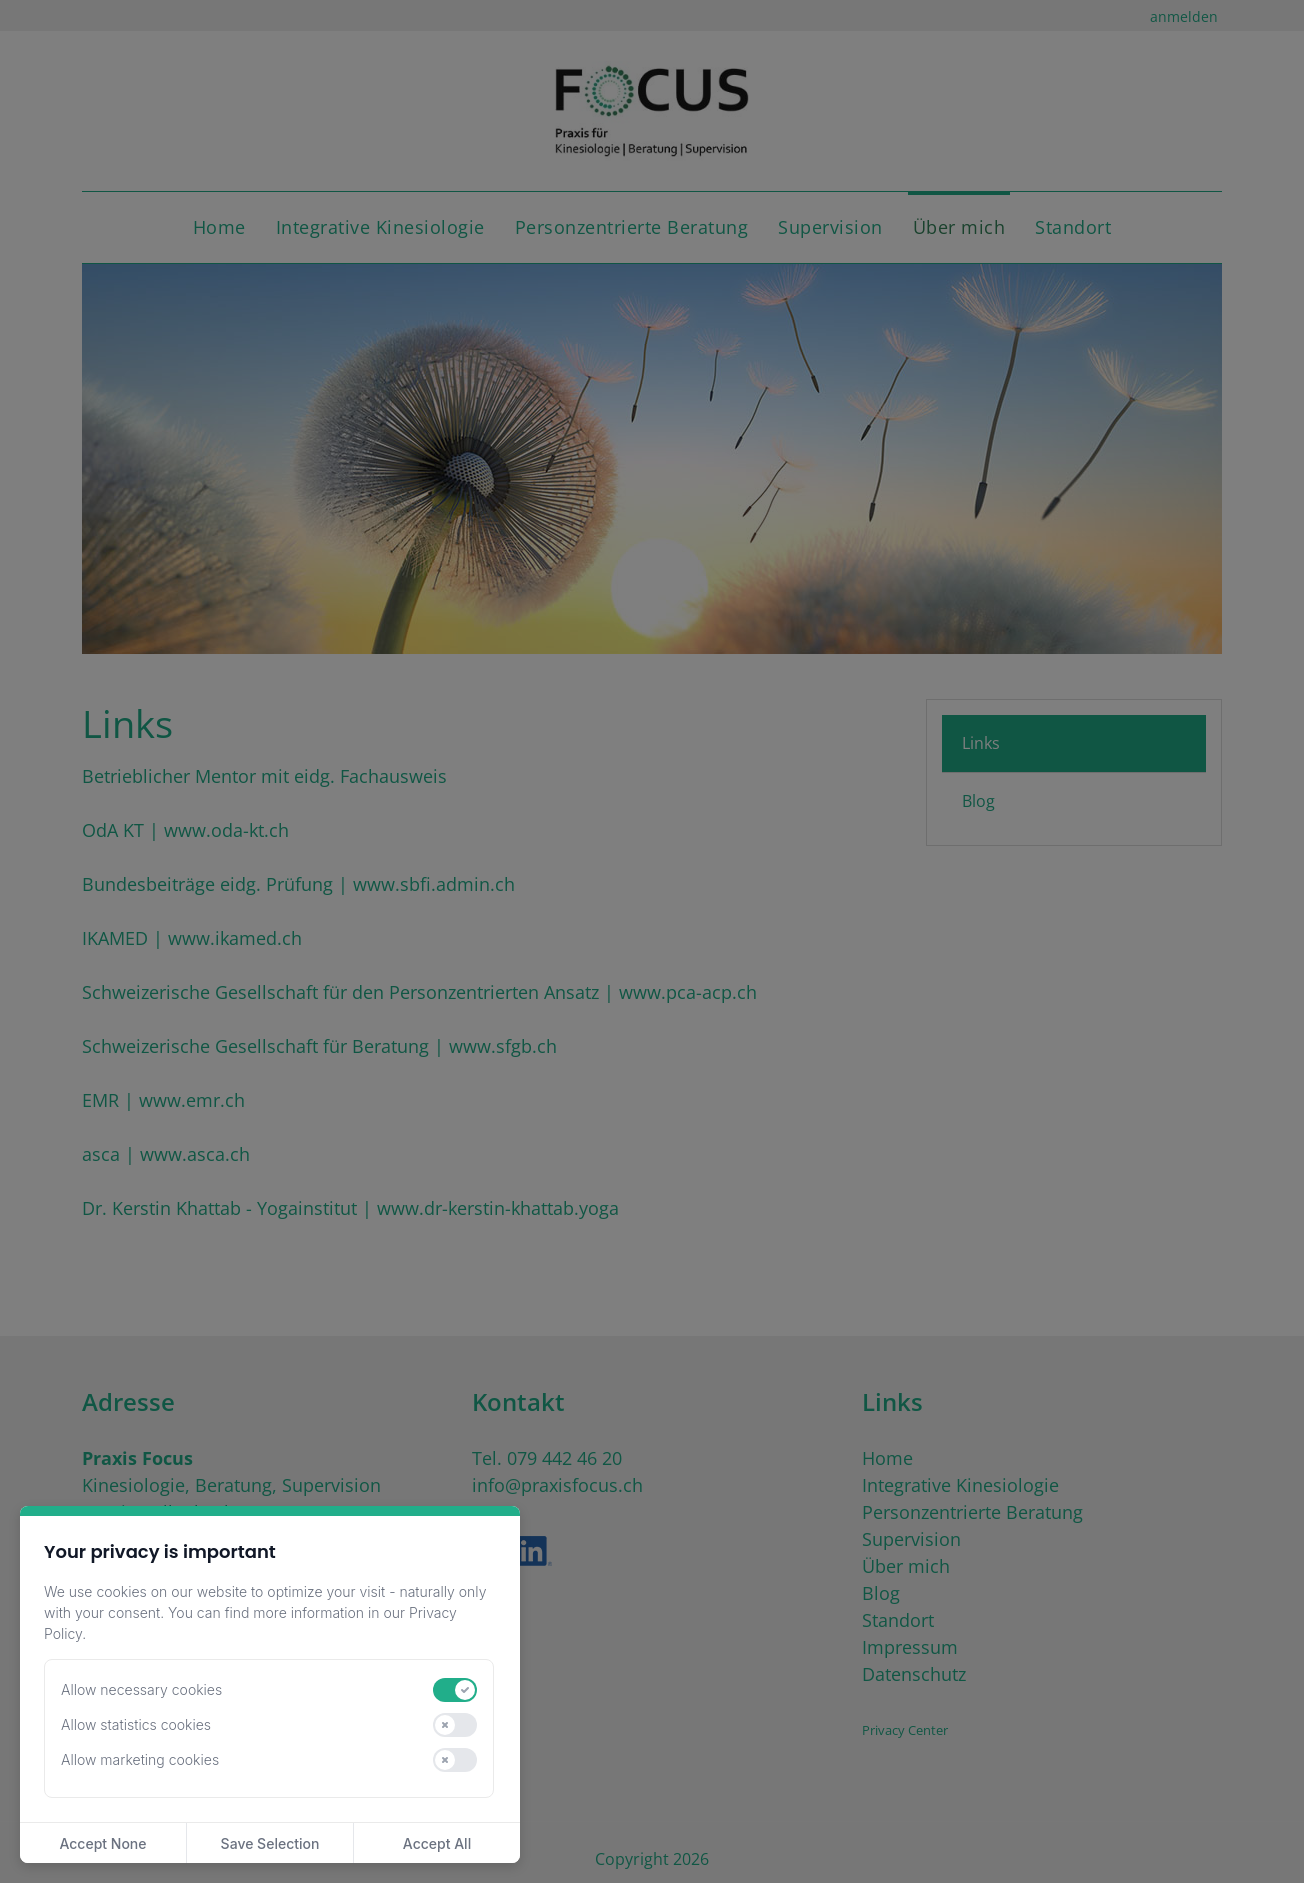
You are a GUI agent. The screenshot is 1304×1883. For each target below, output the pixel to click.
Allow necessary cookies (141, 1689)
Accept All (437, 1843)
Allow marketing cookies (140, 1759)
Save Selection (270, 1843)
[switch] (455, 1690)
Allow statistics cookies (136, 1724)
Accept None (102, 1843)
